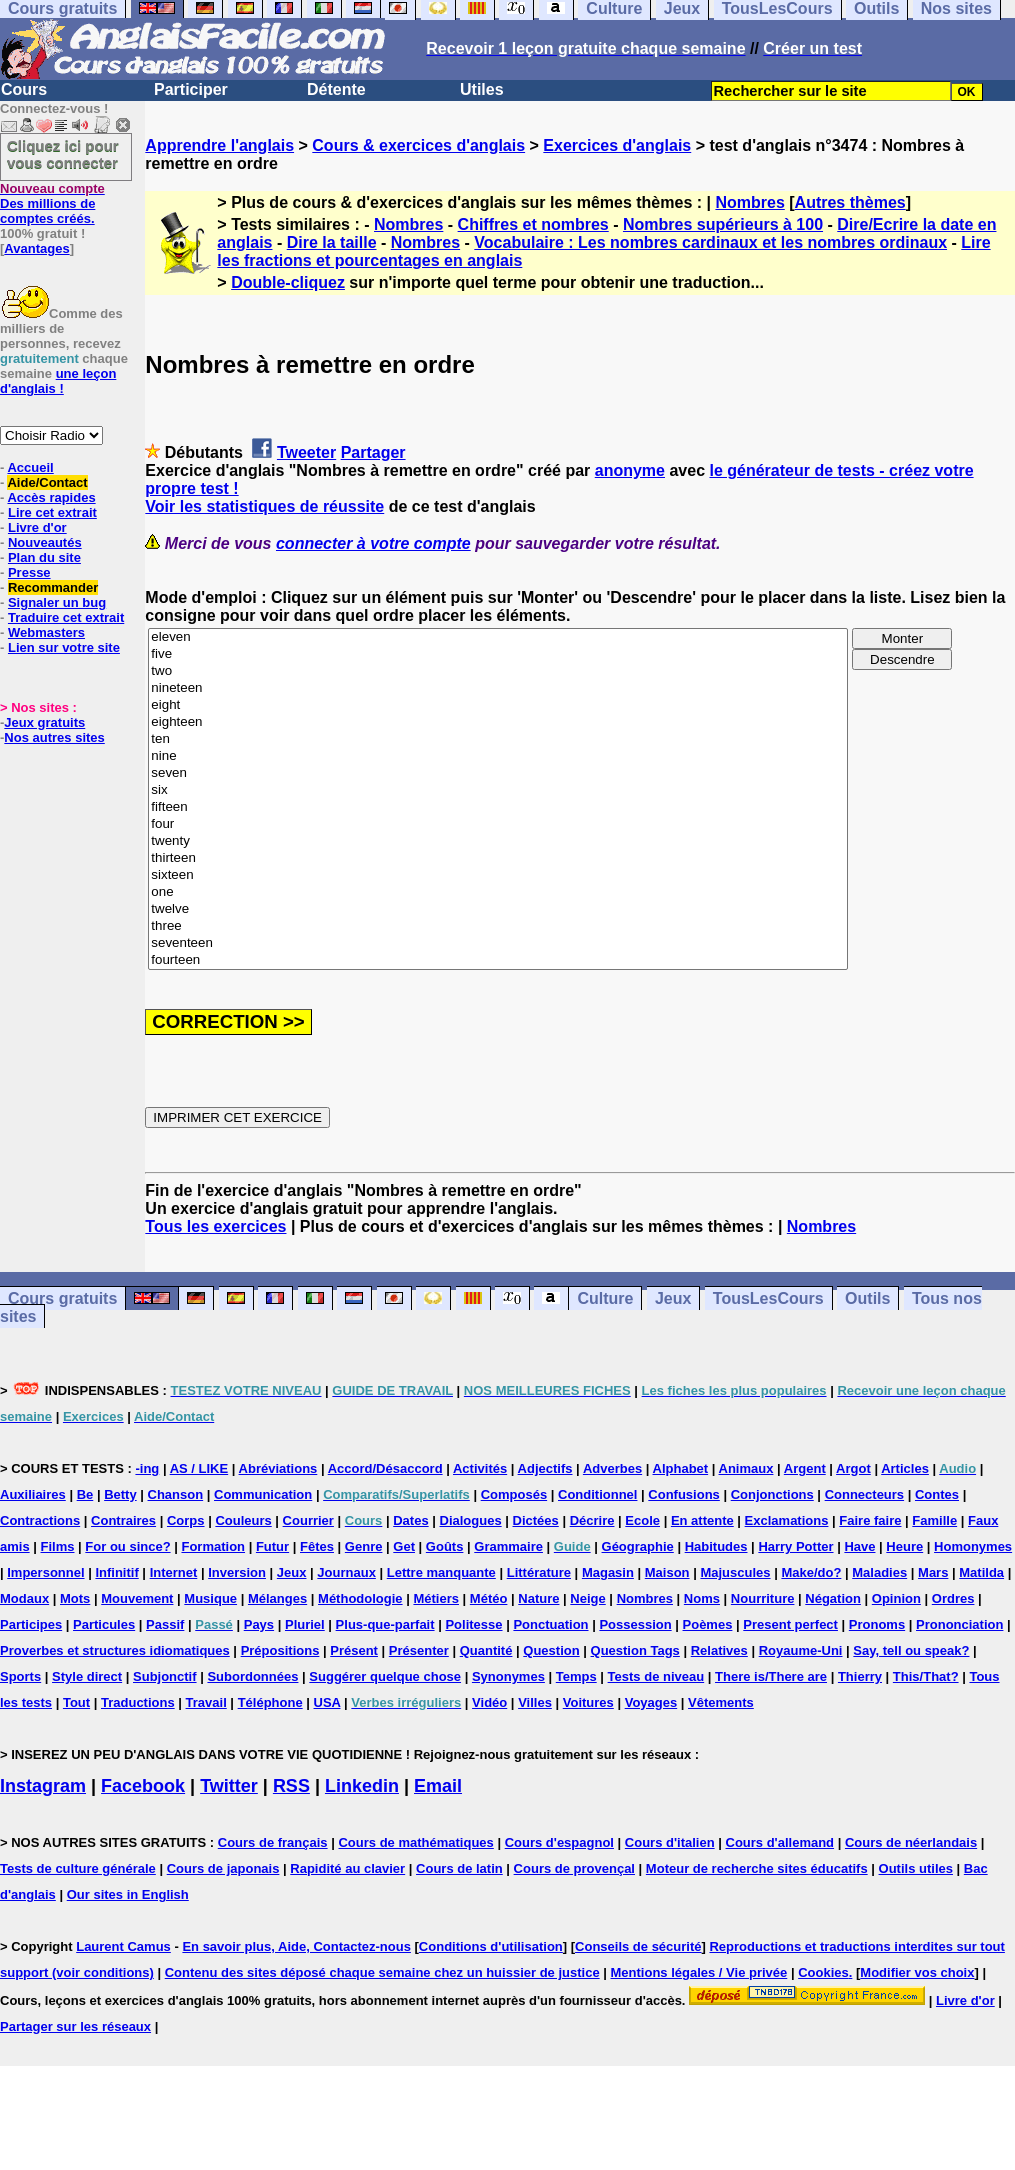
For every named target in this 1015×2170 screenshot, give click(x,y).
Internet (174, 1572)
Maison (667, 1572)
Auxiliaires (33, 1494)
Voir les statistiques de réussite (264, 506)
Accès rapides (51, 497)
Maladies (879, 1572)
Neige (587, 1598)
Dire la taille (332, 242)
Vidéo (489, 1702)
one (498, 892)
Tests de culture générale (78, 1868)
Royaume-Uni (801, 1650)
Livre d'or (37, 527)
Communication (263, 1494)
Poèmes (708, 1624)
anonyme (630, 470)
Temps (576, 1676)
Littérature (539, 1572)
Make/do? (811, 1572)
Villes (535, 1702)
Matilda (981, 1572)
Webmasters (46, 632)
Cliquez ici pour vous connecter (63, 154)
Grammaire (508, 1546)
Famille (934, 1520)
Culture (605, 1298)
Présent (354, 1650)
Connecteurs (864, 1494)
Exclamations (787, 1520)
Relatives (719, 1650)
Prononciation (959, 1624)
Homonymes (973, 1546)
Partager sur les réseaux (75, 2026)
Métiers (436, 1598)
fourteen (498, 960)
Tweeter (306, 452)
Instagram (43, 1786)
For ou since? (127, 1546)
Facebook (143, 1786)
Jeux (673, 1298)
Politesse (473, 1624)
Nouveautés (45, 542)
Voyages (651, 1702)
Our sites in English (128, 1894)
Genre (364, 1546)
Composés (514, 1494)
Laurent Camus (123, 1946)
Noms (702, 1598)
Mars (933, 1572)
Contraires (123, 1520)
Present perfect (790, 1624)
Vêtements (721, 1702)
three (498, 926)
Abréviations (278, 1468)
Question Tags (635, 1650)
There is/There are (771, 1676)
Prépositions (280, 1650)
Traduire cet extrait (66, 617)
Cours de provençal (574, 1868)
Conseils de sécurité (638, 1946)
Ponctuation (550, 1624)
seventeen (498, 943)
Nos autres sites (54, 737)
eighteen (498, 722)
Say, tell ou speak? (911, 1650)
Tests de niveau (656, 1676)
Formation (213, 1546)
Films (58, 1546)
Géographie (638, 1546)
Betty (120, 1494)
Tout (76, 1702)
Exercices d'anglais (617, 145)
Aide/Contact (47, 482)
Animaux (746, 1468)
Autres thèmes (850, 202)
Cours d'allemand (780, 1842)
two (498, 671)
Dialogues (471, 1520)
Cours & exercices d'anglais (418, 145)
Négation (833, 1598)
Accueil (30, 467)
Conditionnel (597, 1494)
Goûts (445, 1546)
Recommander (53, 587)
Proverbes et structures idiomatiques (115, 1650)
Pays (259, 1624)
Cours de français (273, 1842)
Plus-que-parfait (385, 1624)
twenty (498, 841)
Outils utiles (916, 1868)
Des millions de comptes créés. (52, 203)
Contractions (40, 1520)
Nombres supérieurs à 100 (723, 224)
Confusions (684, 1494)
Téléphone (270, 1702)
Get (404, 1546)
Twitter (229, 1786)
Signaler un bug (57, 602)
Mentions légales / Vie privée (699, 1972)
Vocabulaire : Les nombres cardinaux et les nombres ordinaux (710, 242)
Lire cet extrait (52, 512)
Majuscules (735, 1572)
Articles (905, 1468)
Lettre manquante (441, 1572)
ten (498, 739)
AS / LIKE (199, 1468)
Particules (104, 1624)
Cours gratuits (62, 1298)
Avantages (36, 248)
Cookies (823, 1972)
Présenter (419, 1650)
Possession (635, 1624)
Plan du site (44, 557)
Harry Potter (795, 1546)
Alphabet (681, 1468)
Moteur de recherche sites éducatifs (757, 1868)
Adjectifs (545, 1468)
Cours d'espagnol (559, 1842)
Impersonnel (45, 1572)
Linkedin (362, 1786)
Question (551, 1650)
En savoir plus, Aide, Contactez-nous (296, 1946)
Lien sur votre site (64, 647)
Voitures (588, 1702)
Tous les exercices (215, 1226)
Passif (165, 1624)
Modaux (24, 1598)
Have (859, 1546)
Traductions (138, 1702)
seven (498, 773)
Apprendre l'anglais (219, 145)
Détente (336, 89)
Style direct (87, 1676)
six (498, 790)
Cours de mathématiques (415, 1842)
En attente (702, 1520)
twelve (498, 909)
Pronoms (877, 1624)
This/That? (926, 1676)
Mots (75, 1598)
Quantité (486, 1650)
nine (498, 756)
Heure (904, 1546)
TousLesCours (768, 1298)
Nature (538, 1598)
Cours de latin (459, 1868)
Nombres (749, 202)
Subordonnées (252, 1676)
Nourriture (763, 1598)
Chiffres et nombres (533, 224)
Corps (186, 1520)
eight (498, 705)
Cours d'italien (670, 1842)
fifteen (498, 807)
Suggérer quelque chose (385, 1676)
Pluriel (305, 1624)
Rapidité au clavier (347, 1868)
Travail (206, 1702)
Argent (805, 1468)
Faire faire (870, 1520)
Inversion (237, 1572)
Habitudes (716, 1546)
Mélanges (277, 1598)
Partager (373, 452)
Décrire (592, 1520)
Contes (937, 1494)
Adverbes (612, 1468)
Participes (31, 1624)
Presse (29, 572)
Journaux (346, 1572)
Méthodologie (360, 1598)
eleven (498, 637)
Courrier (308, 1520)
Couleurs (243, 1520)
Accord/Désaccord (385, 1468)
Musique (210, 1598)
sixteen (498, 875)
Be (85, 1494)
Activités (480, 1468)
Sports (20, 1676)
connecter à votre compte (373, 543)
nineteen (498, 688)
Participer (191, 89)
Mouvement (137, 1598)
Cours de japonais (223, 1868)
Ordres (953, 1598)
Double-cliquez (288, 282)
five (498, 654)
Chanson (176, 1494)
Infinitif (116, 1572)
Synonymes (508, 1676)
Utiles (482, 89)
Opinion (896, 1598)
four (498, 824)
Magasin (608, 1572)
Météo (489, 1598)
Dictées (536, 1520)
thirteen (498, 858)
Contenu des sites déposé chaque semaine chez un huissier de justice (382, 1972)
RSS (291, 1786)
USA (327, 1702)
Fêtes (317, 1546)
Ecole (642, 1520)
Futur (272, 1546)
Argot (853, 1468)
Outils (867, 1298)
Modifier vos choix (917, 1972)
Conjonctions (772, 1494)
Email (438, 1786)
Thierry (860, 1676)
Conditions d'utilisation (491, 1946)
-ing (147, 1468)
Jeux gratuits (44, 722)
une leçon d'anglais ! (58, 381)
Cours (24, 89)
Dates (410, 1520)
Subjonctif (165, 1676)
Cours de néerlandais (911, 1842)
